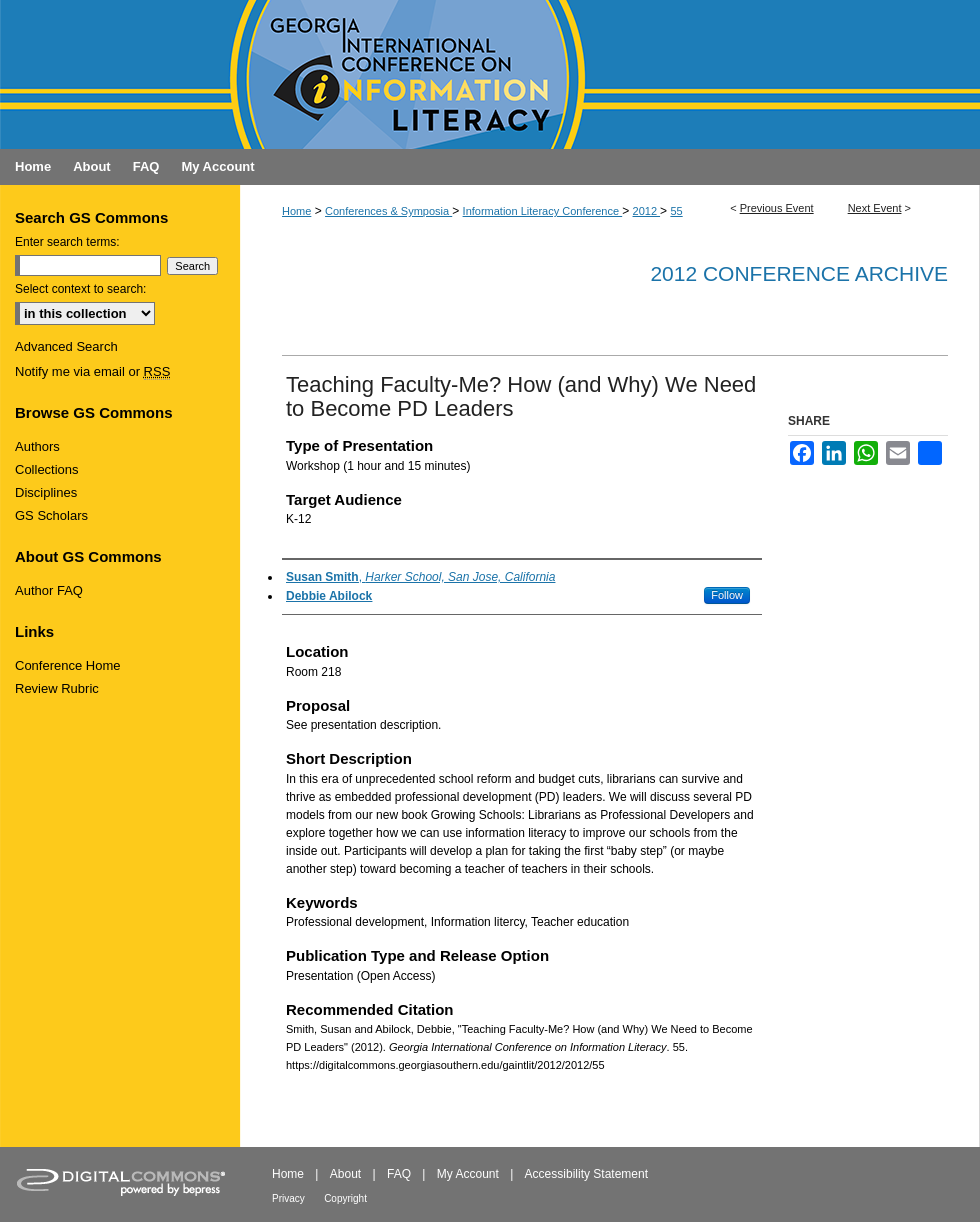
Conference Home (68, 665)
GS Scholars (51, 515)
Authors (37, 446)
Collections (47, 469)
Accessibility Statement (586, 1174)
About (345, 1174)
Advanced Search (66, 346)
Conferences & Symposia (388, 211)
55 (676, 211)
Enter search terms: (67, 242)
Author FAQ (49, 590)
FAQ (399, 1174)
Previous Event (777, 208)
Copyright (345, 1198)
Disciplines (46, 492)
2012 (647, 211)
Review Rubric (57, 688)
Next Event (875, 208)
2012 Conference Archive (799, 273)
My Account (468, 1174)
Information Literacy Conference (543, 211)
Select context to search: (80, 289)
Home (296, 211)
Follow (727, 595)
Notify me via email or (92, 371)
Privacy (288, 1198)
